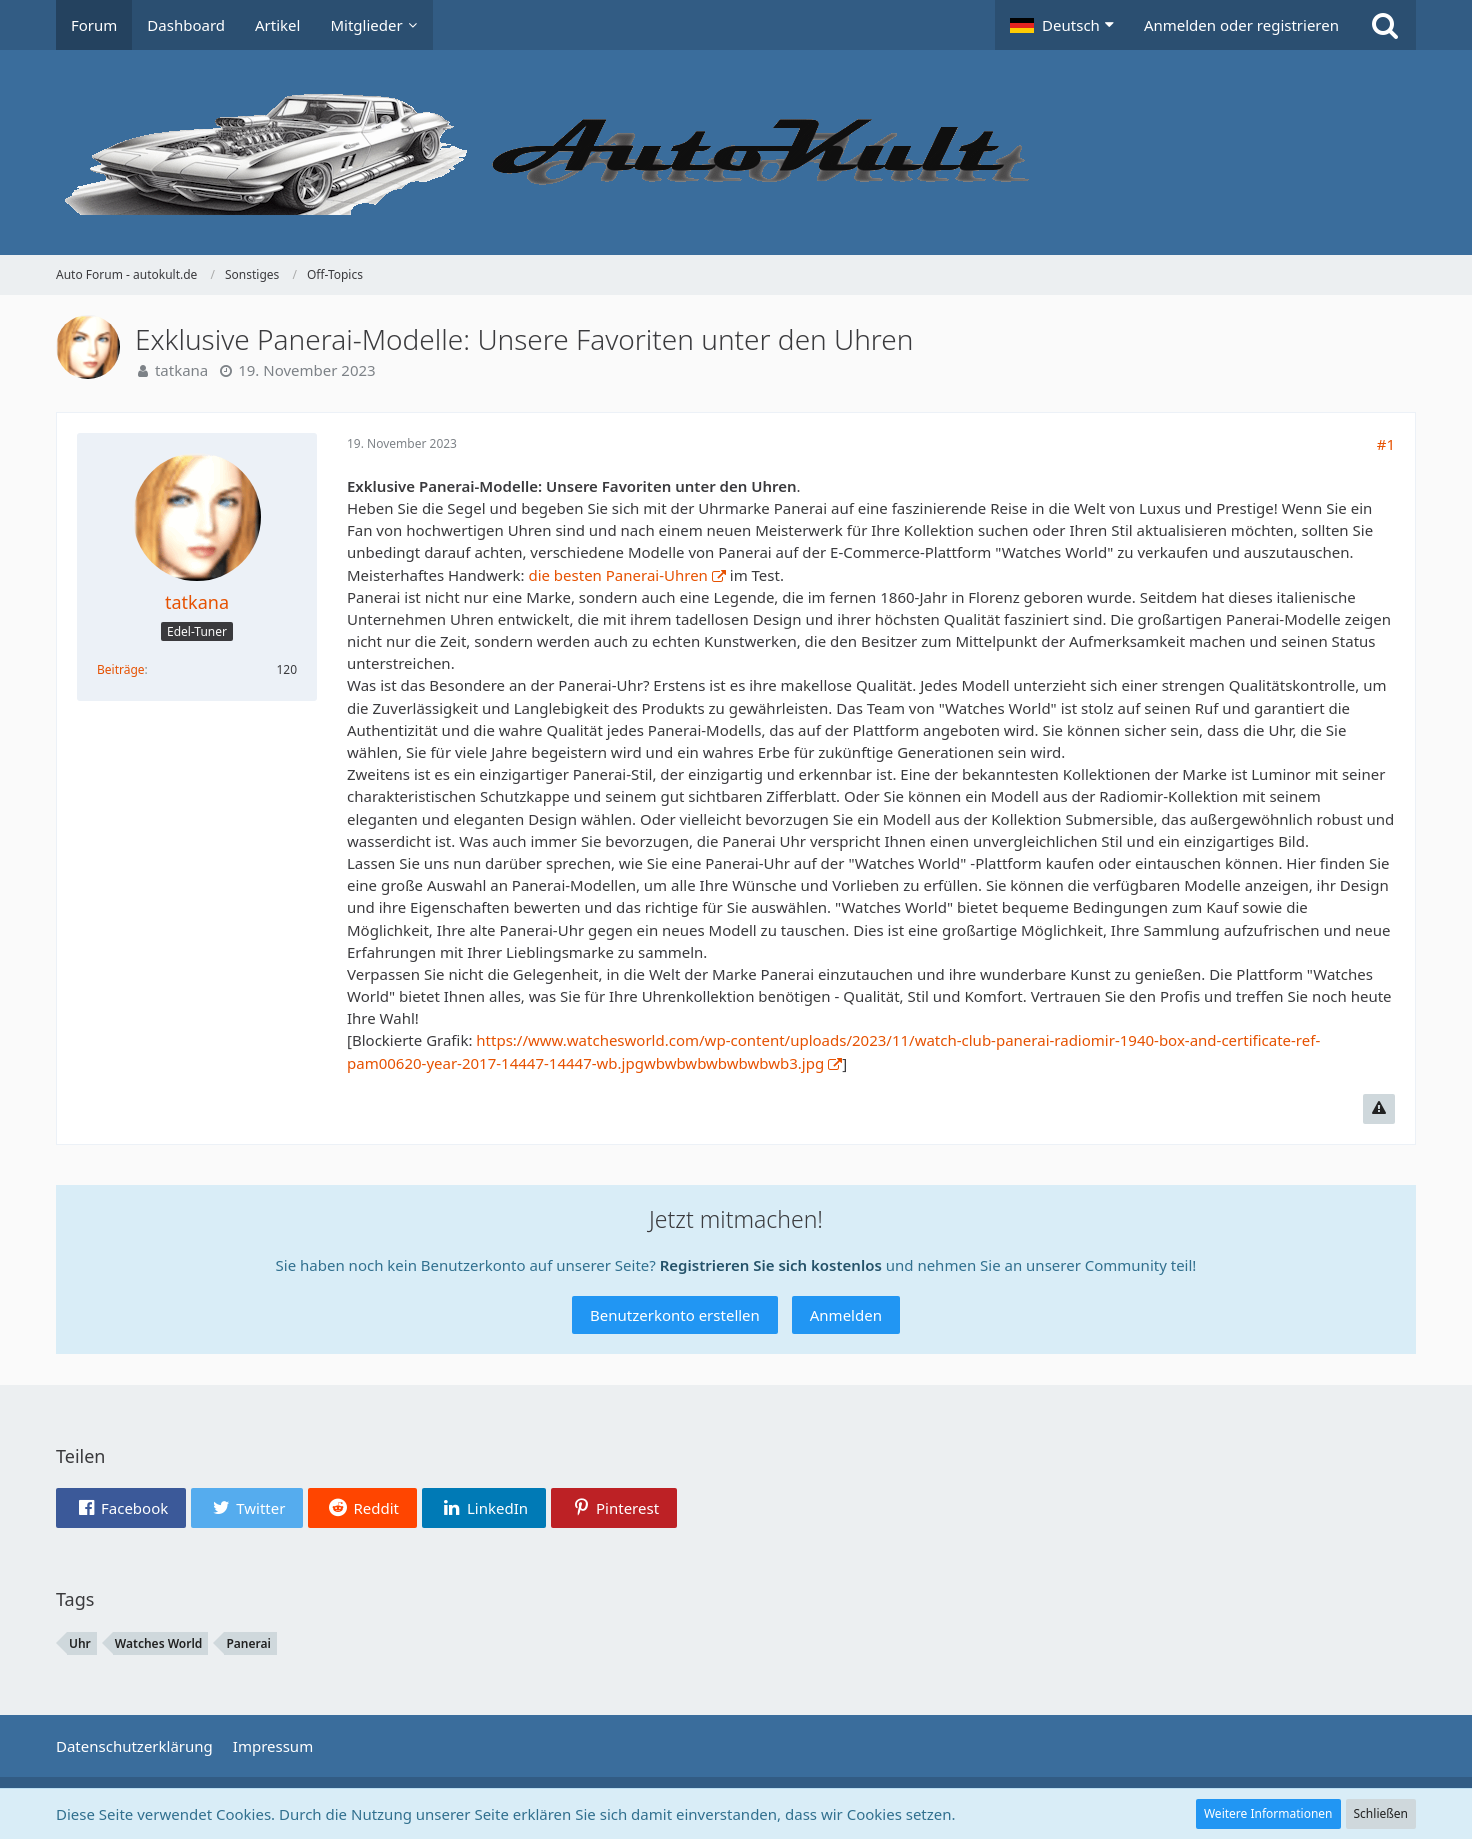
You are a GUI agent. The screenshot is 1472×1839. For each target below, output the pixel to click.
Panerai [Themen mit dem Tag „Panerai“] (248, 1643)
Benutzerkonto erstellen (675, 1315)
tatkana (181, 370)
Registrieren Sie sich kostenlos (771, 1265)
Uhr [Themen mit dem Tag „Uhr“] (80, 1643)
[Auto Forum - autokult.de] (736, 152)
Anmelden (846, 1315)
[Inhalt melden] (1379, 1109)
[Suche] (1385, 25)
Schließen (1381, 1813)
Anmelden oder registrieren (1241, 25)
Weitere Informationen (1268, 1813)
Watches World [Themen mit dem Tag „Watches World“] (159, 1643)
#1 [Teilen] (1386, 444)
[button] (1062, 25)
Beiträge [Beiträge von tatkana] (121, 669)
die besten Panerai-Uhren (617, 575)
